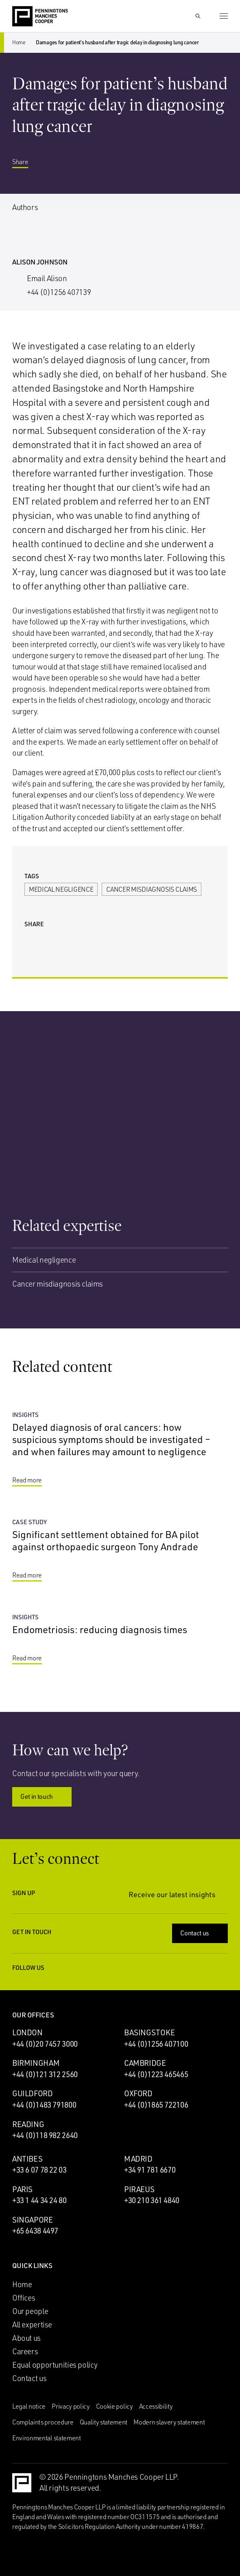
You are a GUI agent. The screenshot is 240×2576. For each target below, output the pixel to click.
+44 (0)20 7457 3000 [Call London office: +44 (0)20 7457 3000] (45, 2044)
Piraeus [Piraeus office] (139, 2189)
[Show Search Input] (197, 16)
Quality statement (104, 2422)
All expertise (32, 2324)
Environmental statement (46, 2438)
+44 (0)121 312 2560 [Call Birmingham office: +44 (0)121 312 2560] (45, 2074)
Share (26, 162)
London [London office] (27, 2032)
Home (19, 42)
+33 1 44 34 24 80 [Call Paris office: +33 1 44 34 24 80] (39, 2200)
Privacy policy (71, 2406)
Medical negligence (61, 889)
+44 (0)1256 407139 (59, 292)
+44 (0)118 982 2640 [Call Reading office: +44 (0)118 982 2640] (45, 2135)
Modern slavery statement (169, 2422)
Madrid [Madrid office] (138, 2159)
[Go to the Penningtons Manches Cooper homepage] (40, 16)
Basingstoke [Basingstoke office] (149, 2032)
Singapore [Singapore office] (32, 2220)
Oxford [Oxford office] (138, 2093)
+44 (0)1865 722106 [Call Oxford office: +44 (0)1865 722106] (156, 2105)
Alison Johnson (40, 262)
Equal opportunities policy (55, 2365)
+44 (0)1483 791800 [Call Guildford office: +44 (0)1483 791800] (44, 2105)
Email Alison (47, 278)
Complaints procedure (43, 2422)
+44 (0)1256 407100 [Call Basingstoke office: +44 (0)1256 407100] (156, 2044)
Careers (25, 2351)
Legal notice (29, 2406)
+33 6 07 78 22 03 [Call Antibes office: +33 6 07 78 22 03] (39, 2170)
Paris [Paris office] (22, 2189)
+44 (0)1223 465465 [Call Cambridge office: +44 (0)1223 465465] (156, 2074)
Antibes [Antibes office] (27, 2159)
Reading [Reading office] (28, 2124)
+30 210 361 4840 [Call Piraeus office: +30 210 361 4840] (151, 2200)
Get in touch (42, 1796)
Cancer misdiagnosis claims (151, 889)
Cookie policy (114, 2406)
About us (26, 2338)
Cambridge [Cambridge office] (145, 2063)
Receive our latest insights (178, 1894)
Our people (30, 2311)
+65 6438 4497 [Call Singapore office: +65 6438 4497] (35, 2231)
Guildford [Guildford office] (32, 2093)
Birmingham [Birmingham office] (35, 2063)
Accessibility (156, 2406)
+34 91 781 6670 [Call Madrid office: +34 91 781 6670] (149, 2170)
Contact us (200, 1932)
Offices (23, 2298)
